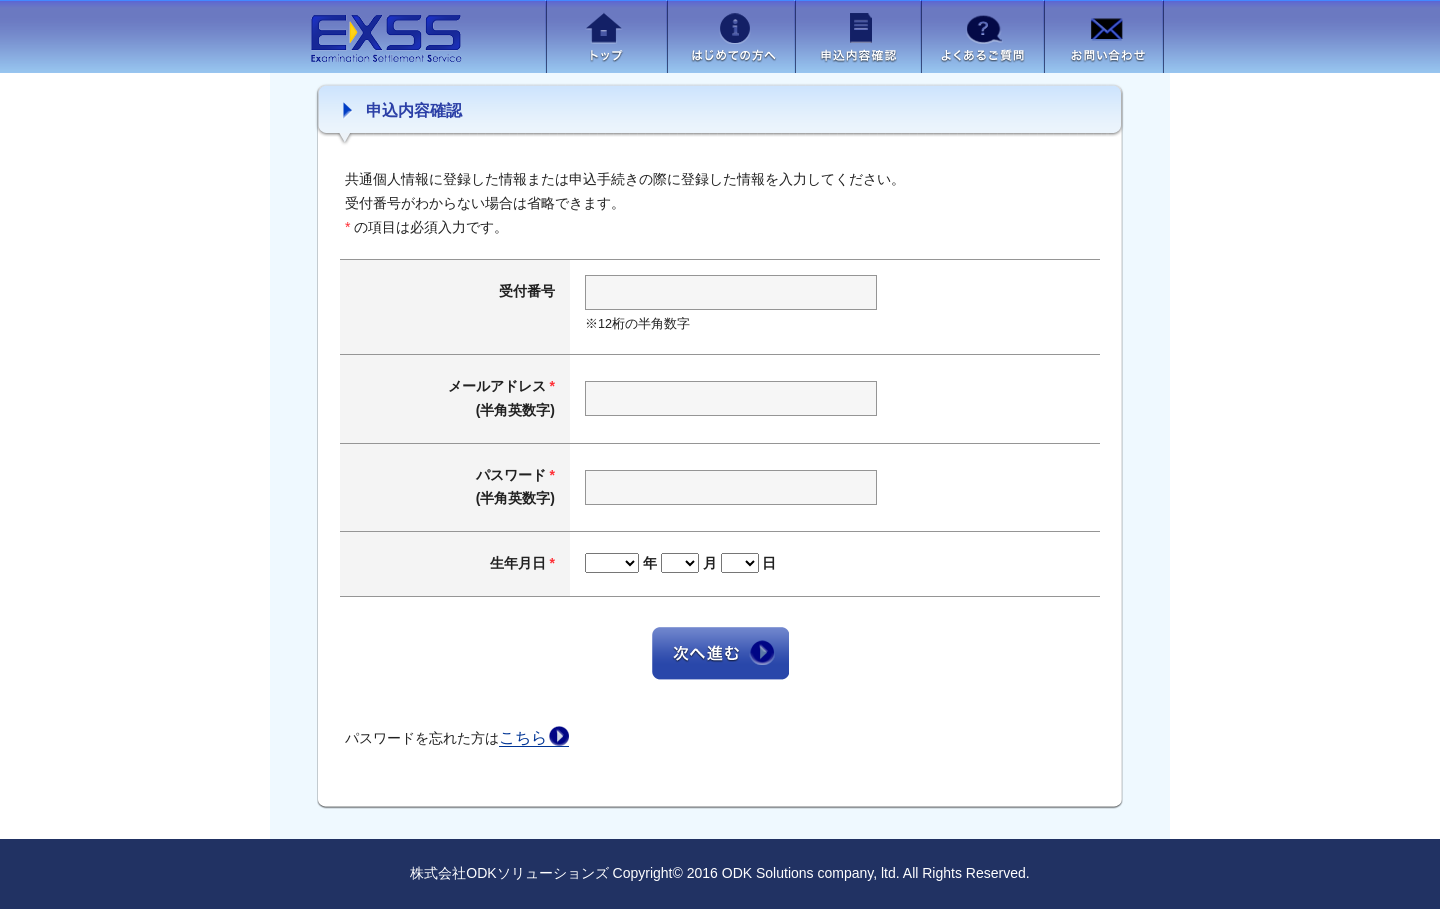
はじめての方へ (731, 36)
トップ (606, 36)
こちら (523, 737)
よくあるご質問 (982, 36)
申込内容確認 (858, 36)
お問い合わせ (1103, 36)
